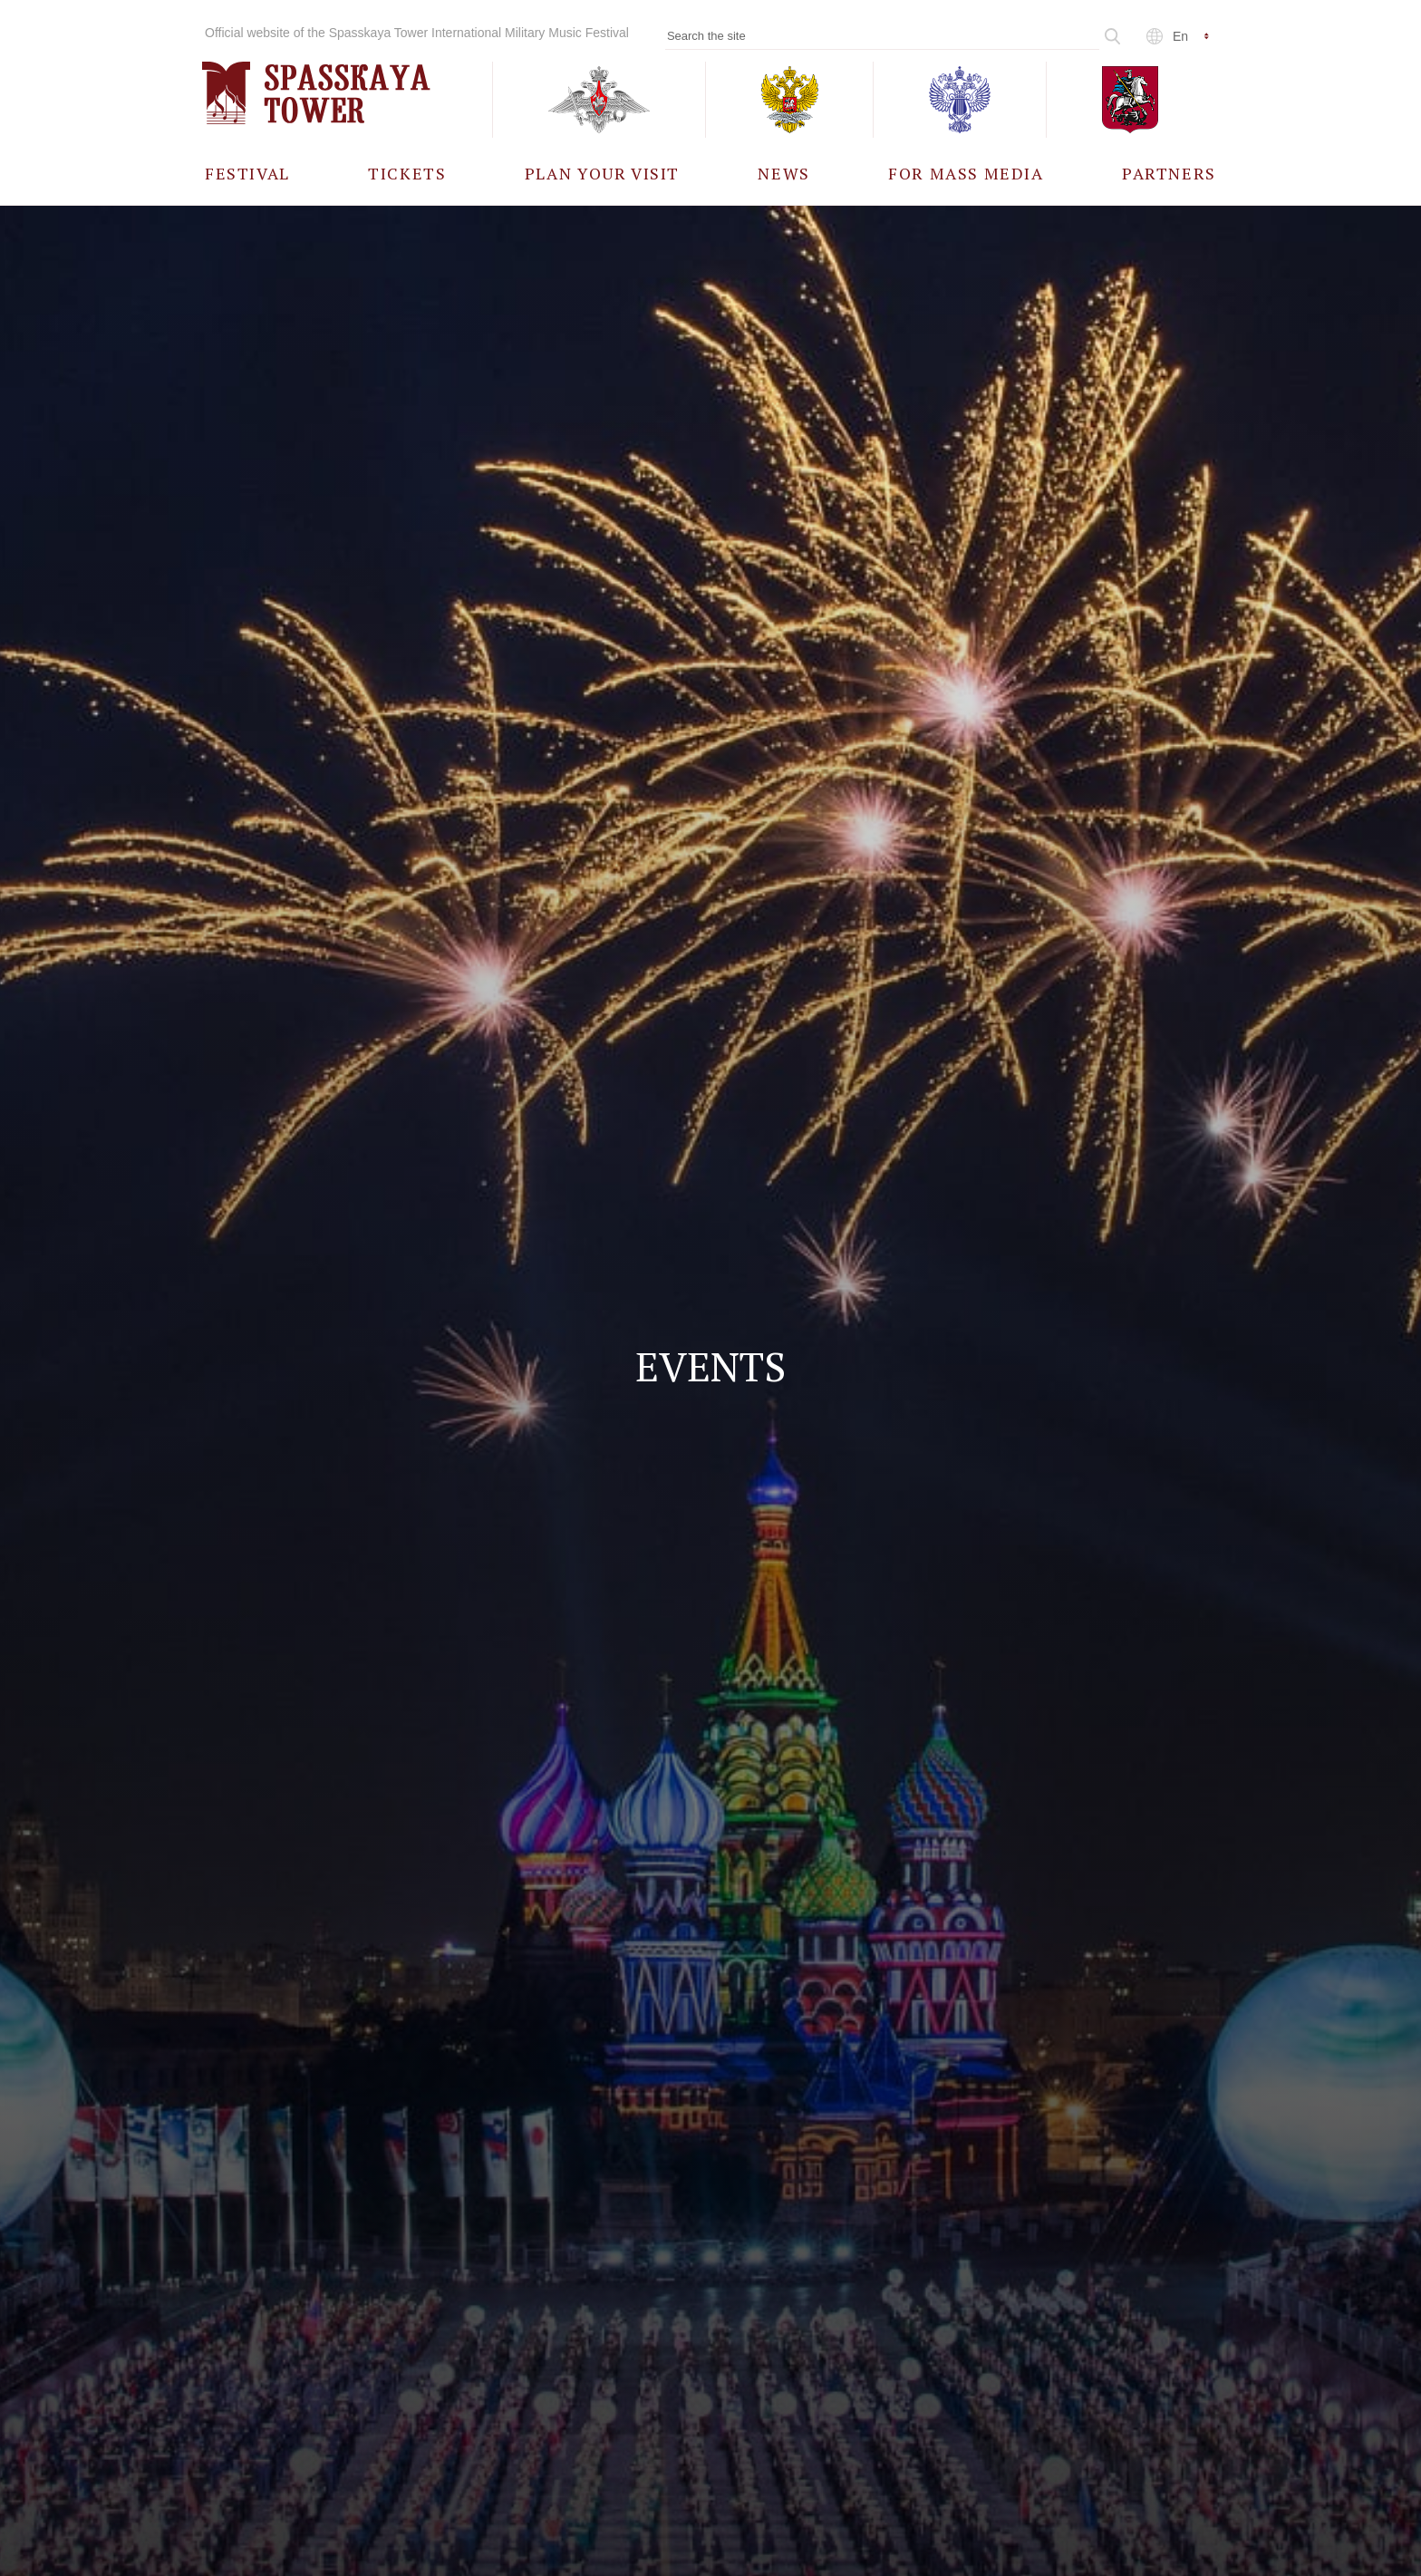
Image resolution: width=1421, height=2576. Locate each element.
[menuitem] (247, 172)
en (1180, 36)
